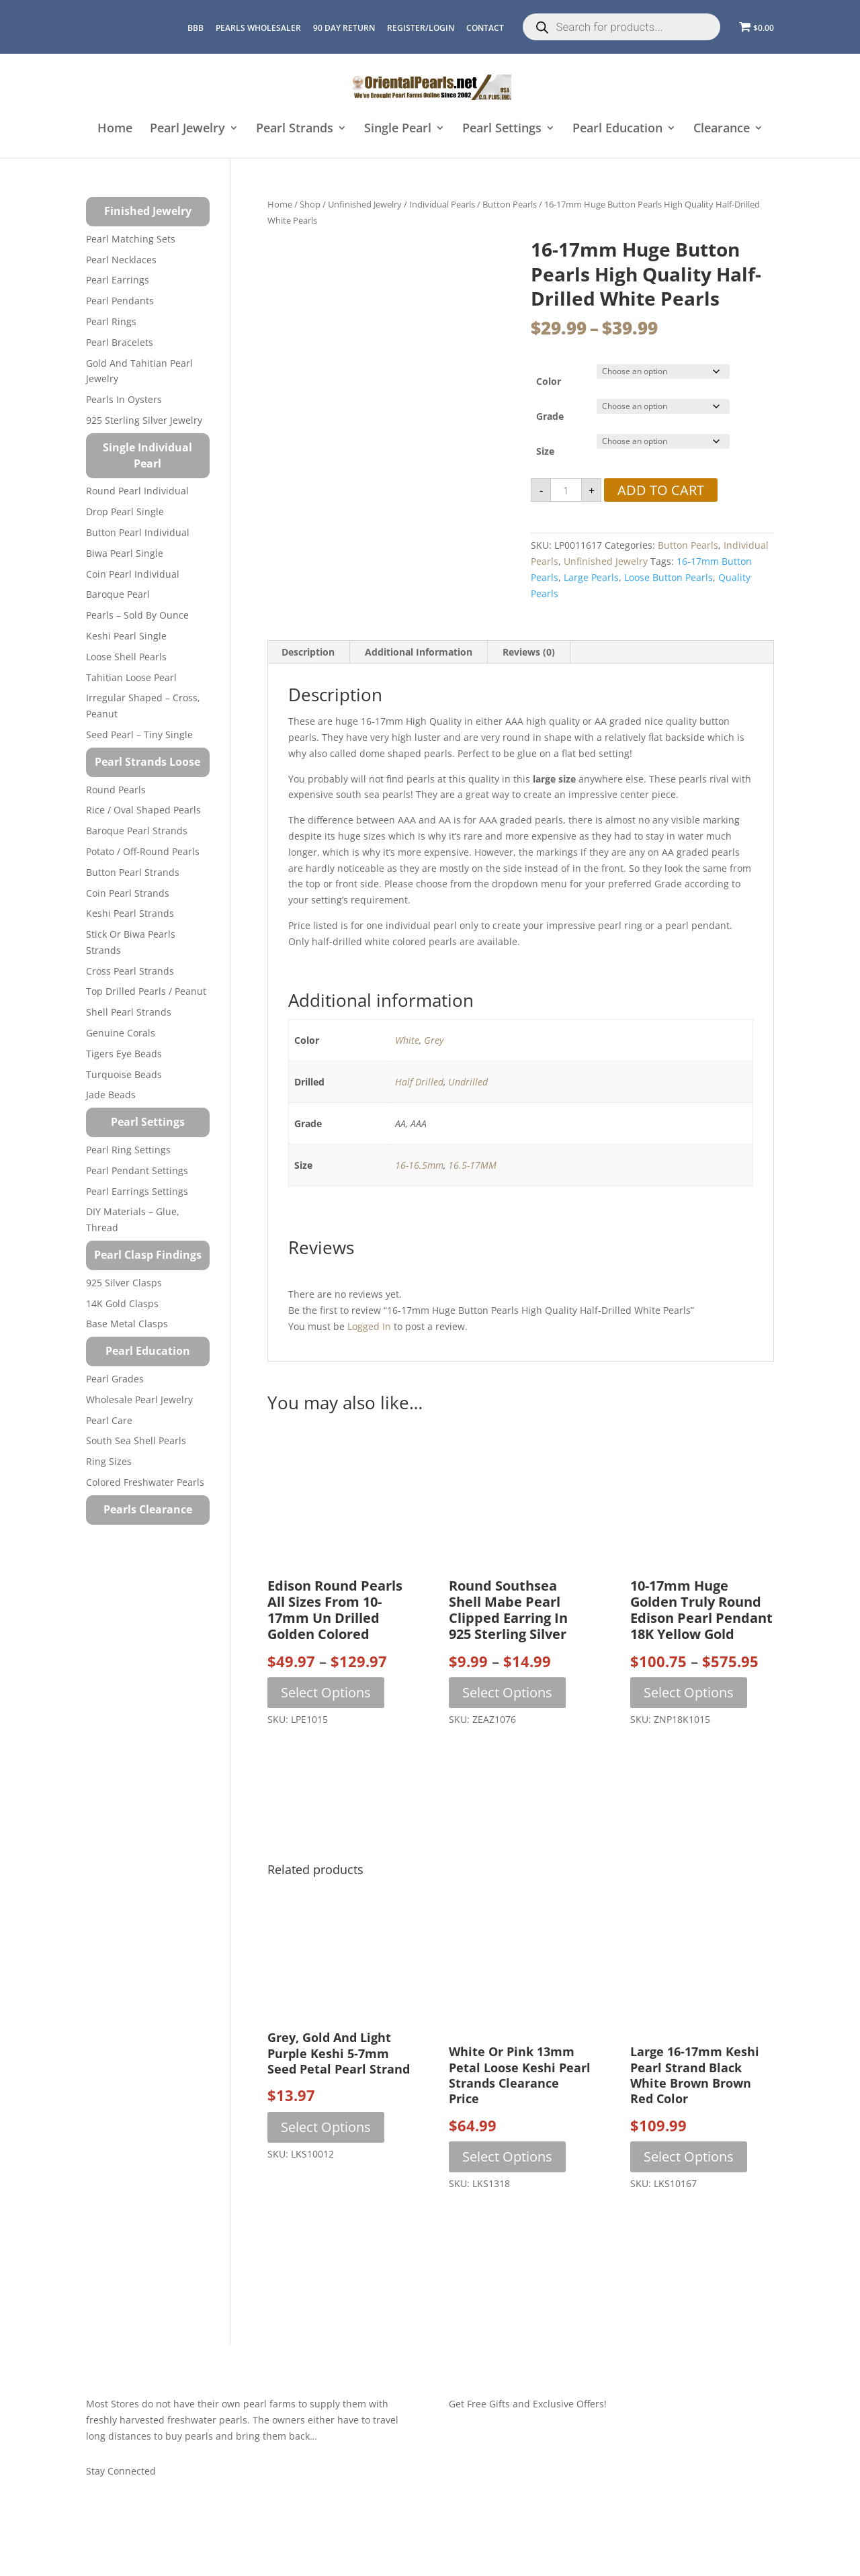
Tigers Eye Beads (124, 1053)
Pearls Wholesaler (258, 28)
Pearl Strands (294, 129)
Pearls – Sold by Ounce (137, 615)
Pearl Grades (115, 1378)
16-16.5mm (419, 1165)
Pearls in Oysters (124, 399)
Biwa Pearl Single (124, 553)
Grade (550, 416)
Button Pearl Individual (137, 532)
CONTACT (485, 28)
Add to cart (660, 490)
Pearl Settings (502, 129)
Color (548, 381)
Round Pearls (116, 789)
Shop (310, 204)
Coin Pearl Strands (127, 893)
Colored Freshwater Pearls (145, 1482)
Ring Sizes (109, 1461)
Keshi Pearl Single (126, 635)
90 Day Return (344, 28)
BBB (195, 28)
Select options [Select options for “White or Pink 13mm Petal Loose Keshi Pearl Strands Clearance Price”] (507, 2156)
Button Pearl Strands (132, 872)
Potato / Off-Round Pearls (143, 851)
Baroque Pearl (118, 594)
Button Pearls (509, 204)
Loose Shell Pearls (126, 656)
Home (114, 129)
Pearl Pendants (120, 300)
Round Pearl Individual (137, 490)
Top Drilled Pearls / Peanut (146, 991)
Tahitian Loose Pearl (131, 677)
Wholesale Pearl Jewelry (139, 1399)
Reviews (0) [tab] (529, 652)
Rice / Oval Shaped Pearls (143, 809)
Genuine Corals (120, 1032)
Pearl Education (617, 129)
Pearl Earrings (117, 279)
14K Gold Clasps (122, 1303)
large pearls (591, 577)
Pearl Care (109, 1420)
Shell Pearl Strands (128, 1012)
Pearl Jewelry (187, 129)
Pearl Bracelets (119, 342)
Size (545, 451)
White (407, 1040)
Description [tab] (308, 652)
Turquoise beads (124, 1074)
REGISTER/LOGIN (420, 28)
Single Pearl (397, 129)
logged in (369, 1326)
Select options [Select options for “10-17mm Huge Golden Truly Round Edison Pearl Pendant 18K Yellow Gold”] (689, 1692)
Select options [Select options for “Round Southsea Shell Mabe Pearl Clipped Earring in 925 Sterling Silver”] (507, 1692)
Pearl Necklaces (121, 259)
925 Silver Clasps (124, 1282)
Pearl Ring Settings (128, 1149)
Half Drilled (419, 1081)
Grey (433, 1040)
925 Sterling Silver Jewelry (144, 420)
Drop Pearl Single (125, 511)
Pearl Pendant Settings (137, 1170)
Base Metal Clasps (127, 1323)
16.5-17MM (472, 1165)
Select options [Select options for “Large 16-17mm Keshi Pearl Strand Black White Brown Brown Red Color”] (689, 2156)
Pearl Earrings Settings (137, 1191)
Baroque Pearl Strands (136, 830)
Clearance (721, 129)
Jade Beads (111, 1094)
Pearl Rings (111, 321)
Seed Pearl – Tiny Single (139, 734)
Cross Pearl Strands (130, 971)
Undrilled (468, 1081)
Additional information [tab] (418, 652)
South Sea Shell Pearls (136, 1440)
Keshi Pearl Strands (130, 913)
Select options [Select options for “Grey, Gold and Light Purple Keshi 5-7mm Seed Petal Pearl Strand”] (326, 2127)
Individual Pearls (442, 204)
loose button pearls (668, 577)
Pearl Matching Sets (130, 238)
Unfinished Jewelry (365, 204)
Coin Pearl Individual (132, 574)
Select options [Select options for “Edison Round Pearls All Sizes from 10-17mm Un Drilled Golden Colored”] (326, 1692)
